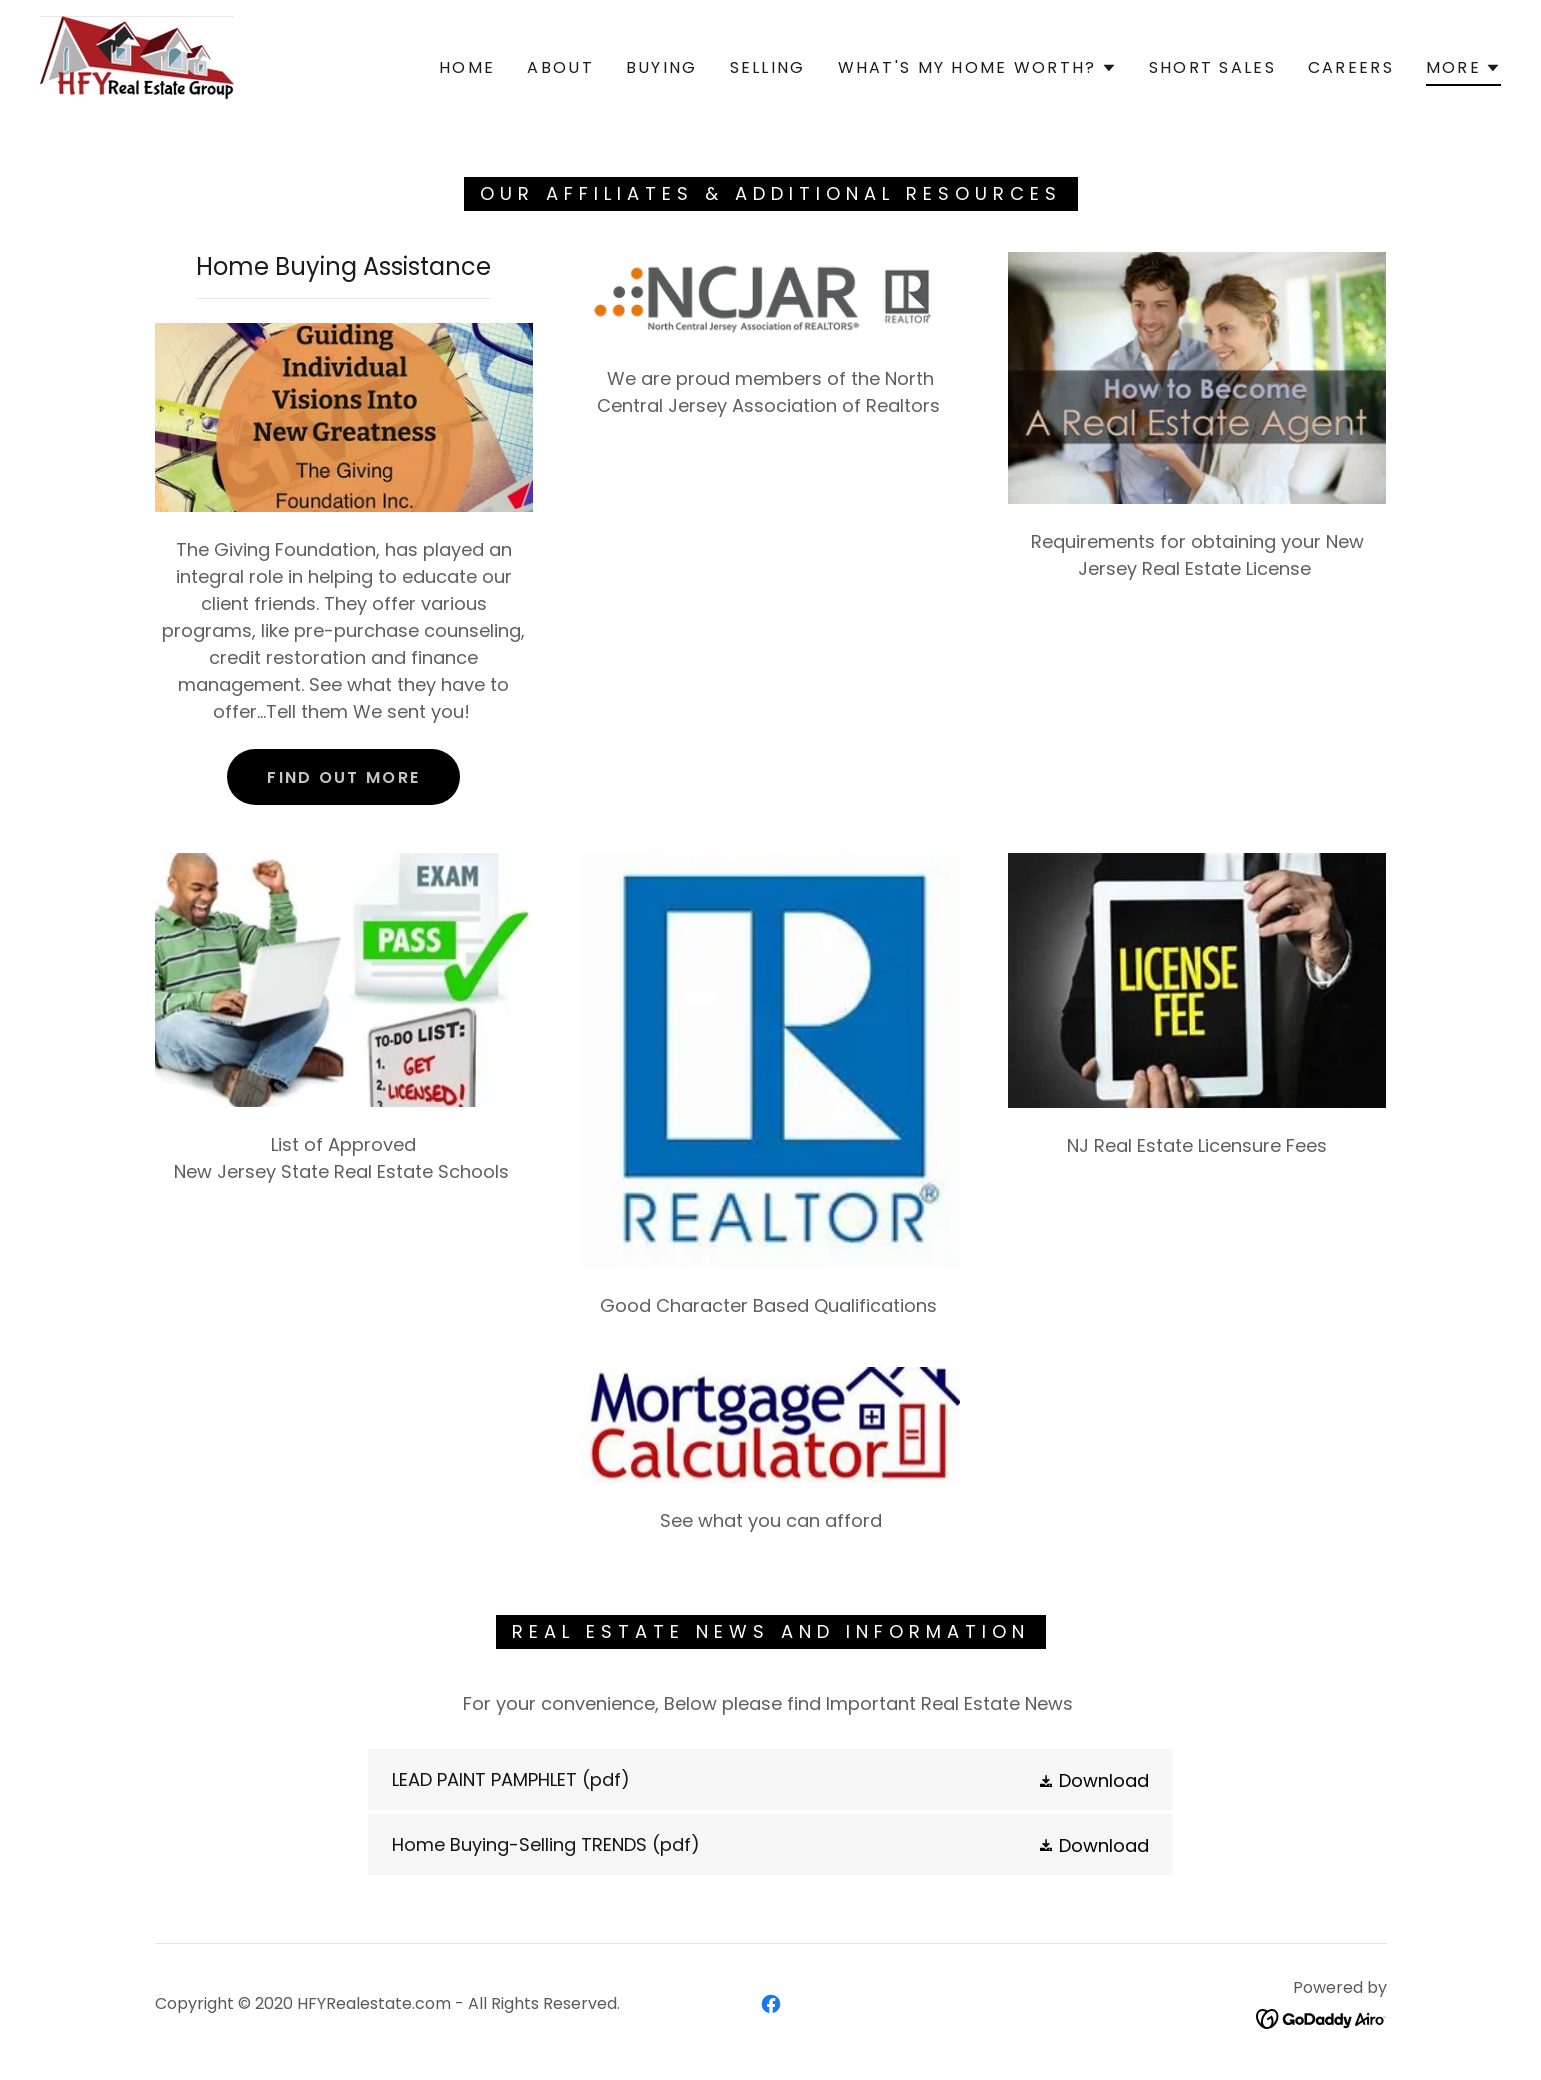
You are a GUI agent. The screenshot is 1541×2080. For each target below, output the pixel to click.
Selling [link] (768, 67)
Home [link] (467, 67)
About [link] (560, 67)
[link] (137, 66)
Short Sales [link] (1212, 67)
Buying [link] (662, 67)
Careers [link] (1351, 67)
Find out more (343, 777)
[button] (977, 68)
